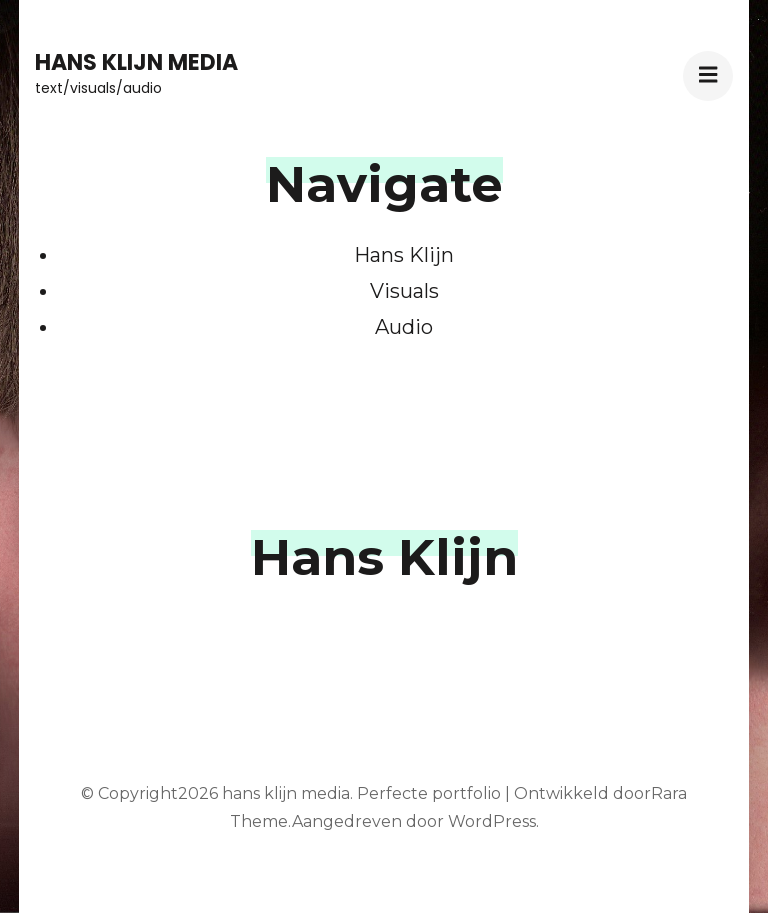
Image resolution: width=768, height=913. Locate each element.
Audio (404, 327)
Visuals (404, 291)
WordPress (492, 821)
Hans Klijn (404, 255)
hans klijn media (136, 62)
